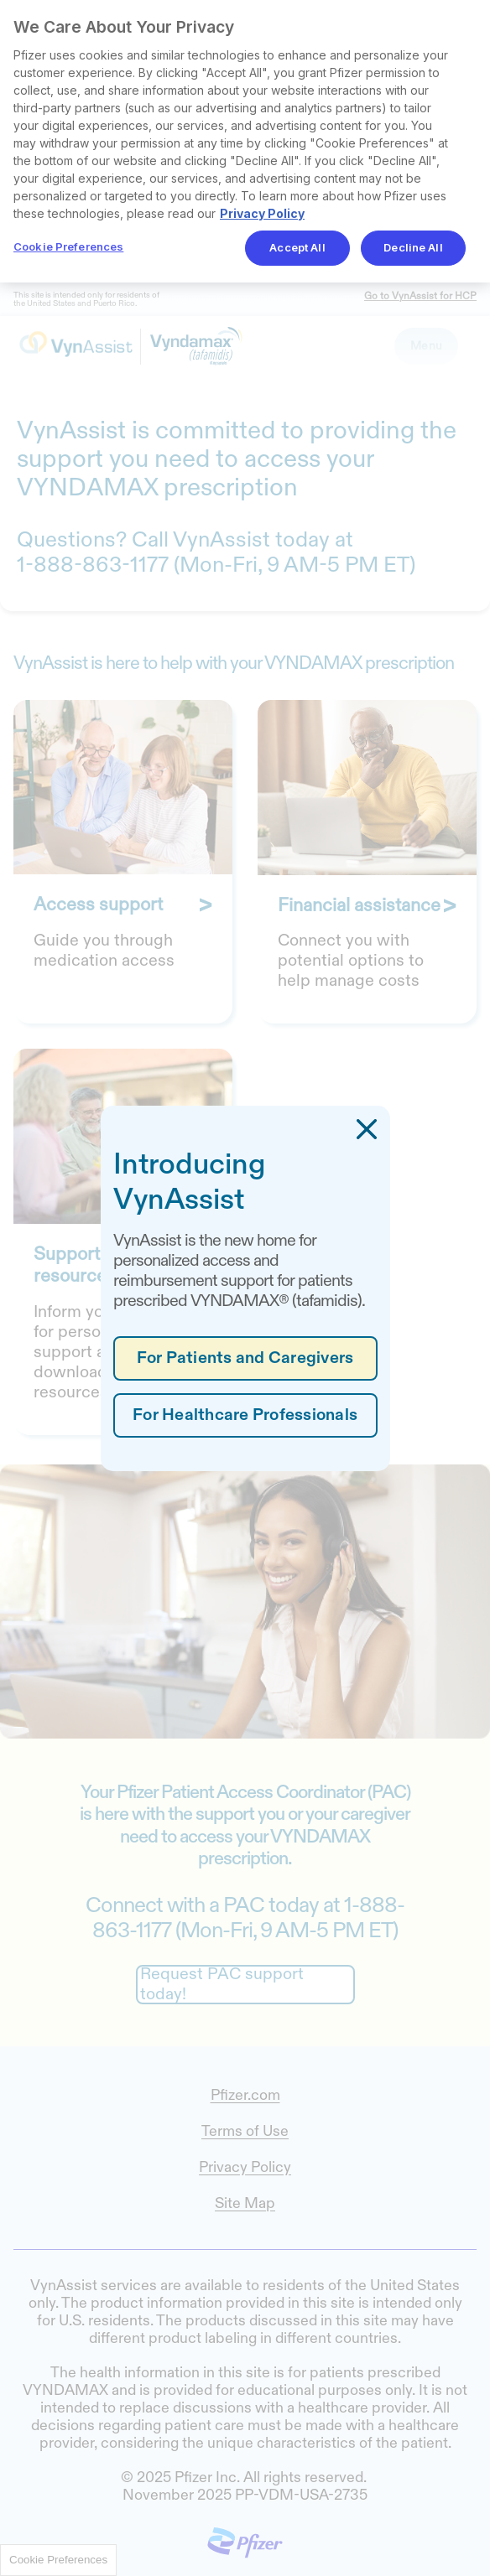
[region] (245, 141)
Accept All (297, 247)
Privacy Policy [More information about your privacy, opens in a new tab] (262, 213)
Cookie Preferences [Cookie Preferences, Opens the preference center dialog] (68, 246)
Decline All (412, 247)
